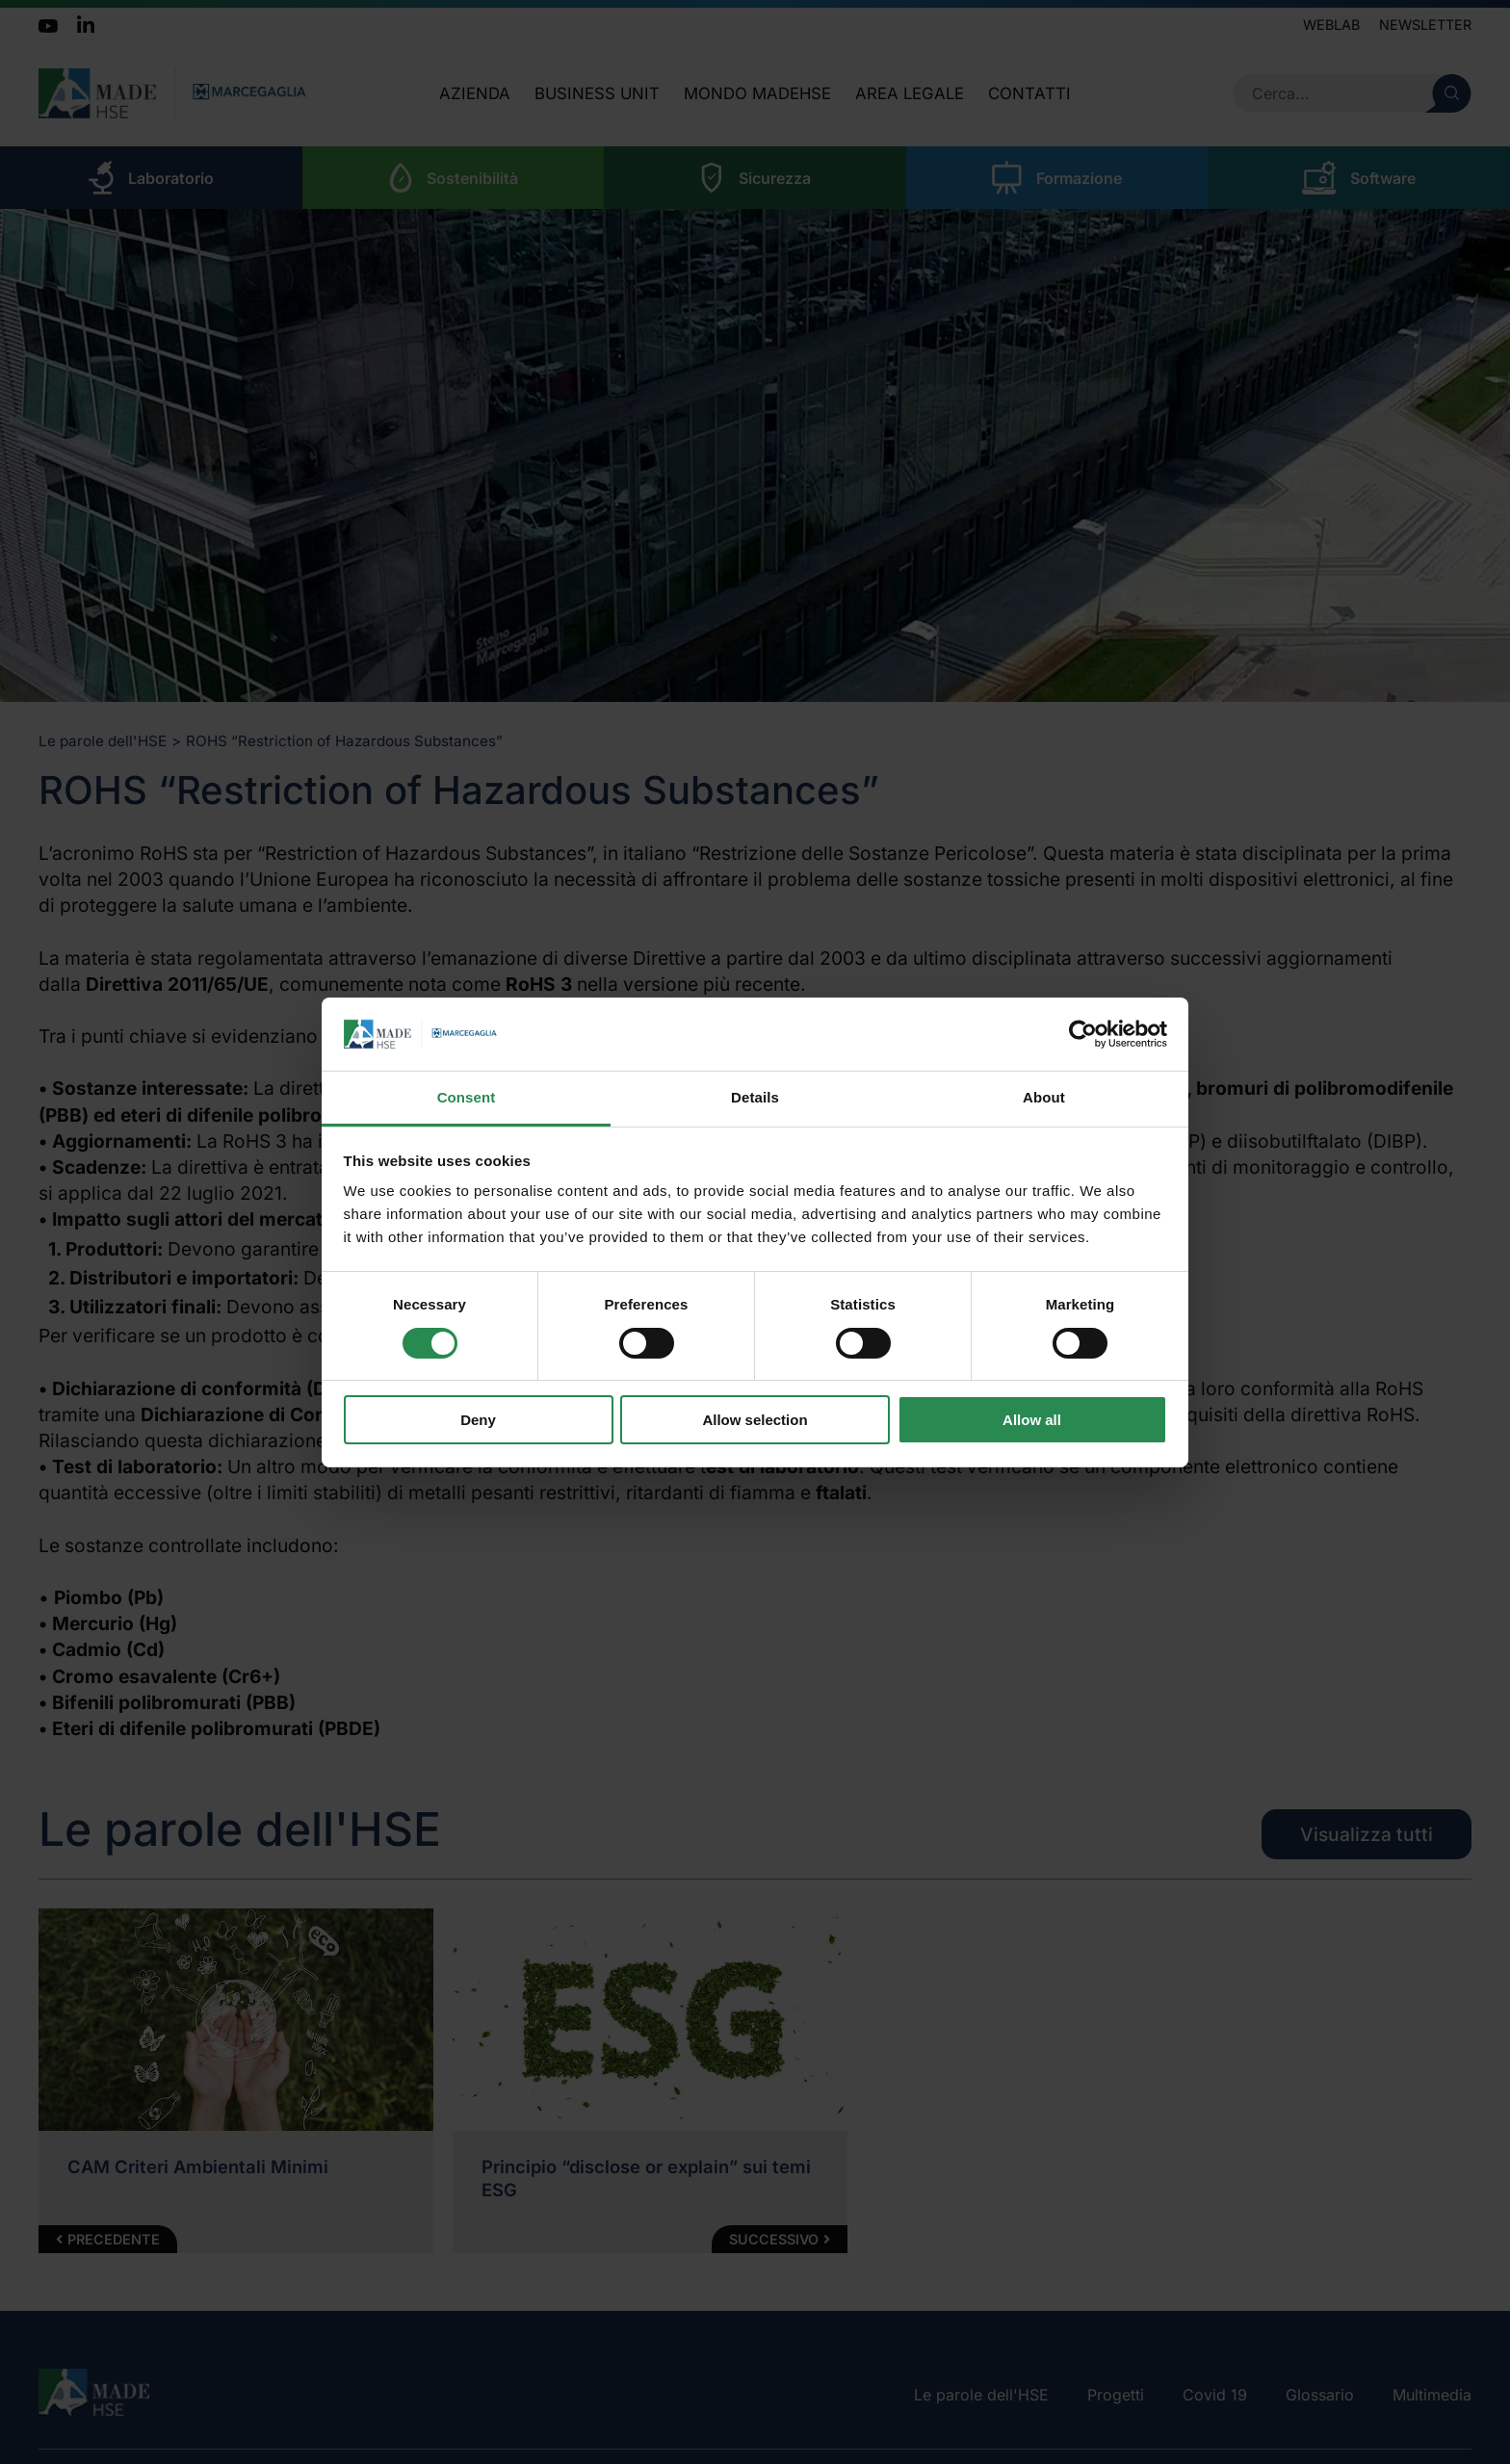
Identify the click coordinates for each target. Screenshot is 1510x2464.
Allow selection (754, 1420)
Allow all (1031, 1420)
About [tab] (1044, 1097)
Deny (478, 1420)
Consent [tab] (466, 1097)
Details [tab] (755, 1097)
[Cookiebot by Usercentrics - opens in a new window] (1083, 1034)
